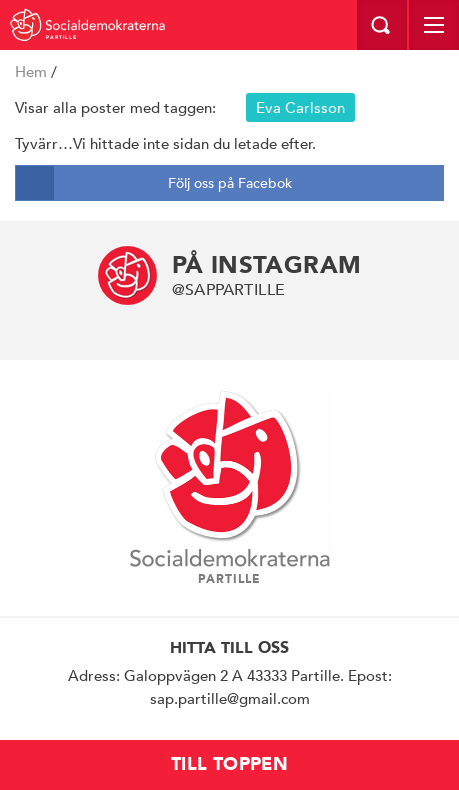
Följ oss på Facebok (230, 183)
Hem (31, 71)
